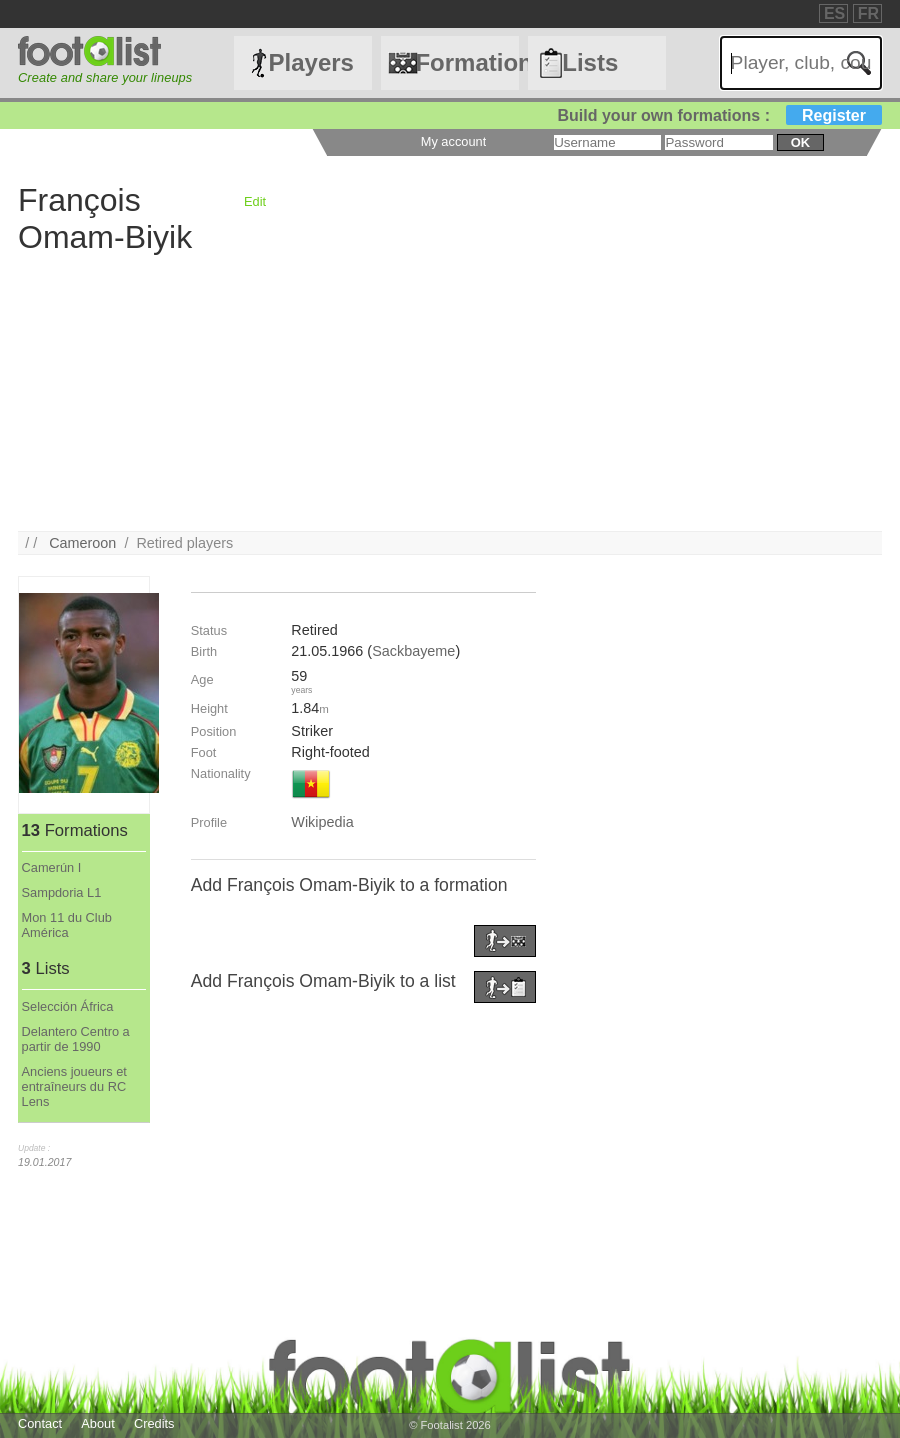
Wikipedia (322, 822)
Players (311, 62)
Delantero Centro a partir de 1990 (76, 1039)
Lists (590, 62)
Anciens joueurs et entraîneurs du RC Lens (74, 1086)
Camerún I (52, 867)
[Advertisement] (450, 391)
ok (800, 142)
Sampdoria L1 (62, 892)
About (97, 1423)
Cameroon (82, 543)
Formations (467, 62)
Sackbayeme (413, 651)
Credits (154, 1423)
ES (834, 13)
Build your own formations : (720, 115)
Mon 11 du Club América (67, 925)
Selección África (68, 1006)
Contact (40, 1423)
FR (868, 13)
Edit (255, 201)
